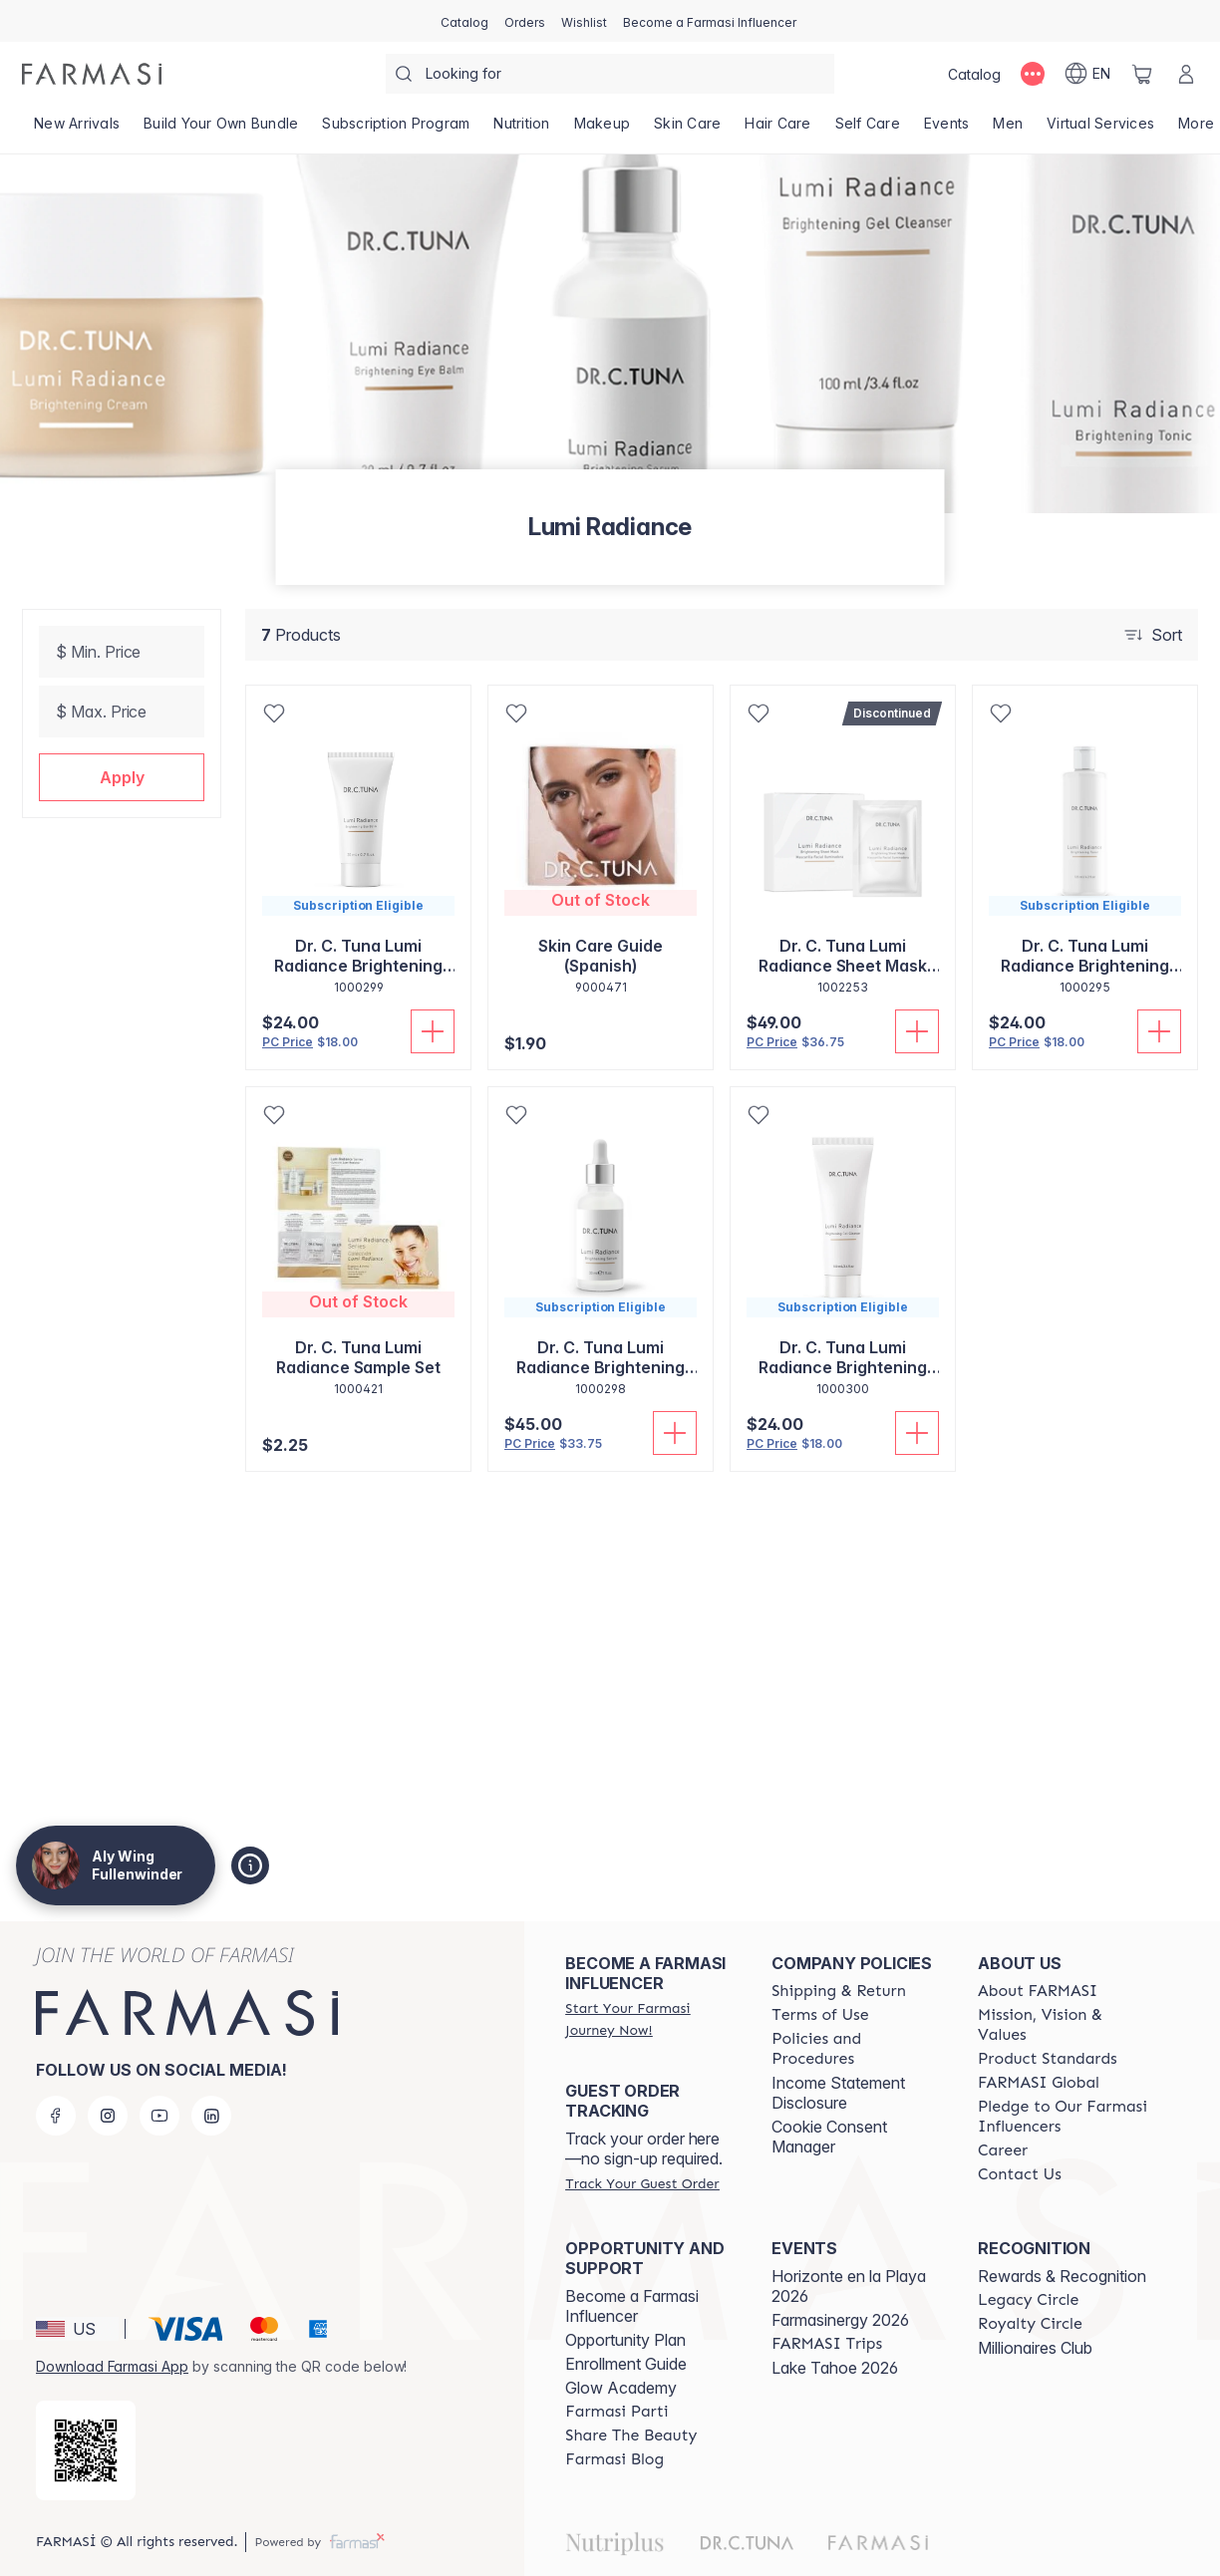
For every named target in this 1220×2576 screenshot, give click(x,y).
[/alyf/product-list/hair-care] (777, 129)
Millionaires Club (1035, 2348)
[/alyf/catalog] (464, 21)
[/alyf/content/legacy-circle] (1028, 2300)
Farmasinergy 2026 (840, 2320)
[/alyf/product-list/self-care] (867, 129)
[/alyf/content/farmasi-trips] (826, 2344)
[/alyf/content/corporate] (1038, 2083)
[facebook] (56, 2116)
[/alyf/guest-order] (642, 2183)
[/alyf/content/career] (1003, 2150)
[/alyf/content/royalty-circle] (1030, 2324)
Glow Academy (621, 2388)
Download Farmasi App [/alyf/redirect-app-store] (112, 2366)
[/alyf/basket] (1142, 74)
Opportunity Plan (625, 2340)
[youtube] (159, 2116)
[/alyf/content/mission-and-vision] (1063, 2025)
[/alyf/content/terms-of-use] (819, 2015)
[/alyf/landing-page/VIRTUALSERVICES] (1100, 129)
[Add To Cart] (433, 1031)
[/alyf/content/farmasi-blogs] (614, 2459)
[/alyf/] (91, 74)
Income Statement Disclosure (838, 2093)
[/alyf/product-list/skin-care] (687, 129)
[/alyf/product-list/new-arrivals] (77, 129)
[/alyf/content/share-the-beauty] (631, 2435)
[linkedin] (211, 2116)
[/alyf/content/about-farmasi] (1037, 1991)
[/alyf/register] (524, 21)
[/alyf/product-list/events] (947, 129)
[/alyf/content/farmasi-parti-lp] (616, 2412)
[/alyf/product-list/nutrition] (521, 129)
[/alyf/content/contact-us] (1020, 2174)
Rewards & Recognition (1062, 2276)
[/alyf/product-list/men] (1008, 129)
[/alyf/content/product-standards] (1047, 2059)
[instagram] (108, 2116)
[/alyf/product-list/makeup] (602, 129)
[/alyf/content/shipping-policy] (838, 1991)
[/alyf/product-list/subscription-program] (395, 129)
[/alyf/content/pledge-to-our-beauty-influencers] (1063, 2117)
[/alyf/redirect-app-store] (86, 2450)
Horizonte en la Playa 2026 (848, 2286)
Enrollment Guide (626, 2364)
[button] (121, 777)
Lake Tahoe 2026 (834, 2368)
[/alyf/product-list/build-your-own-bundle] (221, 129)
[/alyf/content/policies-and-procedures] (856, 2049)
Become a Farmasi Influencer (632, 2306)
